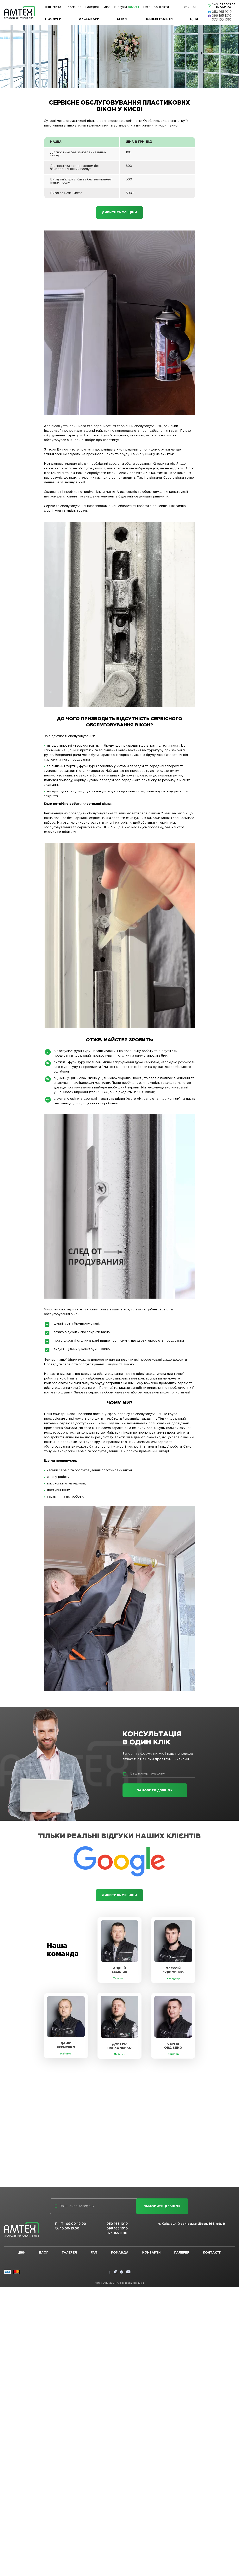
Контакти (161, 7)
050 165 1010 (222, 11)
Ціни (194, 19)
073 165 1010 (221, 19)
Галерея (92, 7)
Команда (74, 7)
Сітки (122, 19)
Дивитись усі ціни (119, 212)
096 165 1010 (221, 15)
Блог (106, 7)
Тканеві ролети (158, 19)
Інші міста (53, 7)
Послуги (53, 19)
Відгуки (126, 7)
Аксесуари (89, 19)
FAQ (146, 7)
